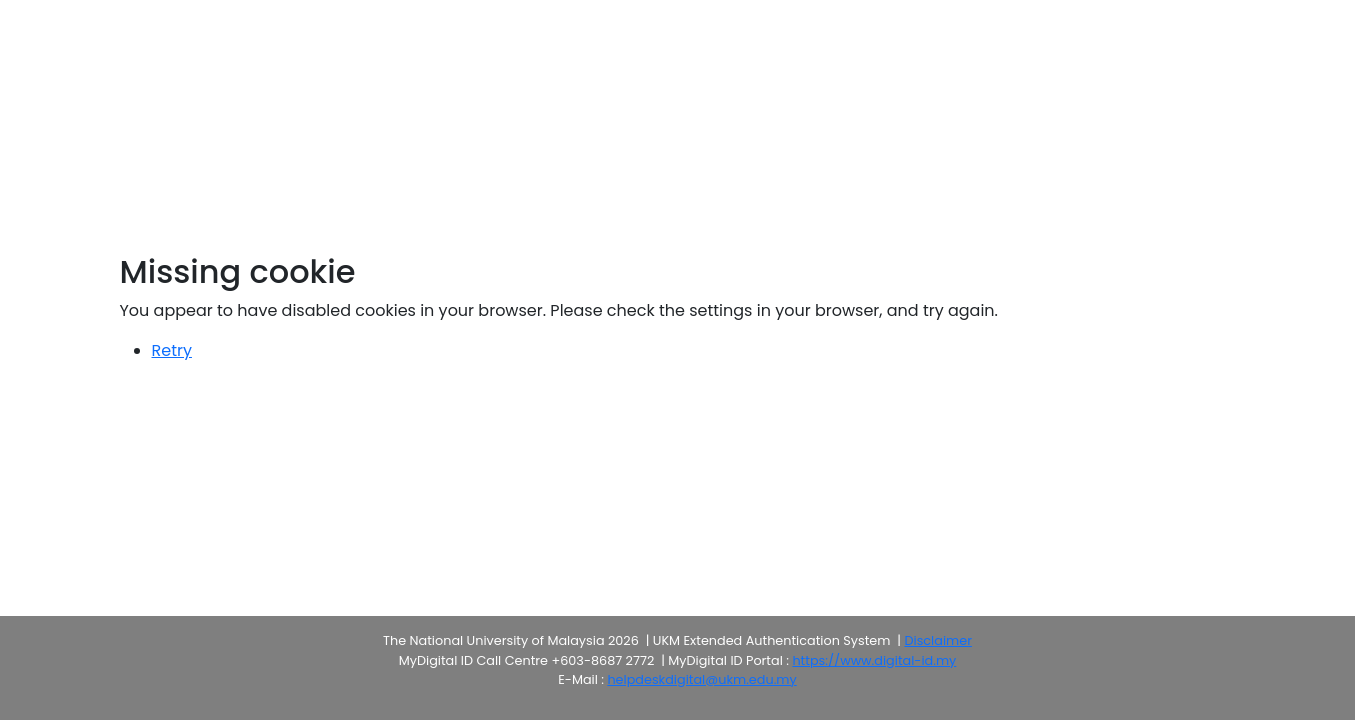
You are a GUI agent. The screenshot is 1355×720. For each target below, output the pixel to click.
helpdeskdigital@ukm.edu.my (701, 679)
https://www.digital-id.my (874, 660)
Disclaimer (937, 640)
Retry (172, 350)
